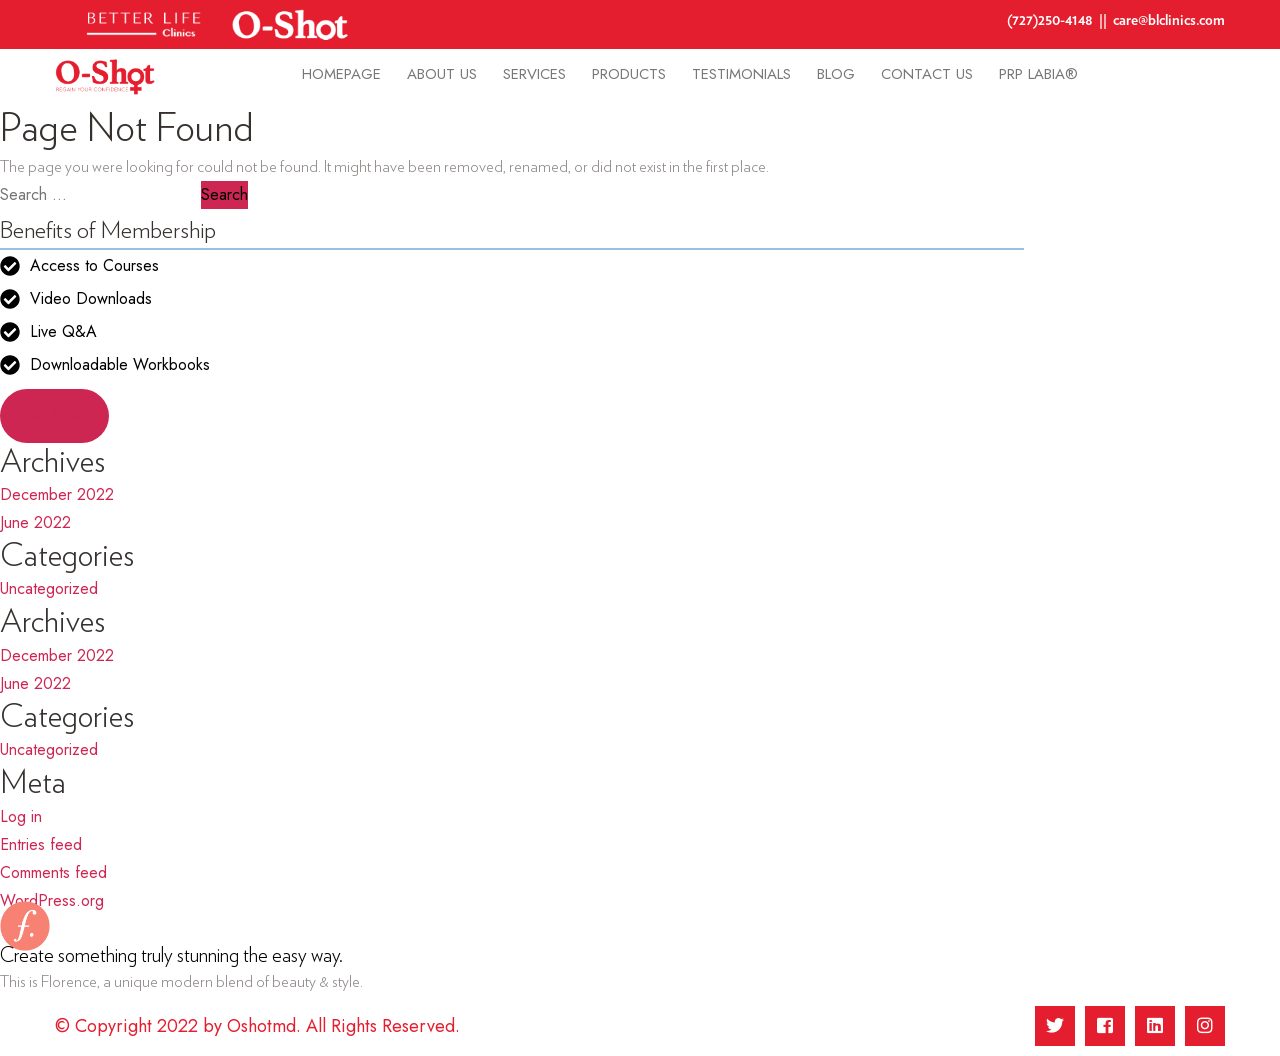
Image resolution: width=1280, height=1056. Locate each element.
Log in (21, 816)
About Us (442, 74)
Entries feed (41, 844)
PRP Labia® (1038, 74)
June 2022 (35, 522)
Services (534, 74)
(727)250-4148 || (1060, 20)
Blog (836, 74)
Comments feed (53, 872)
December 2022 (57, 494)
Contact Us (927, 74)
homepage (341, 74)
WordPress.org (52, 900)
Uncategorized (49, 588)
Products (629, 74)
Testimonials (741, 74)
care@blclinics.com (1169, 20)
